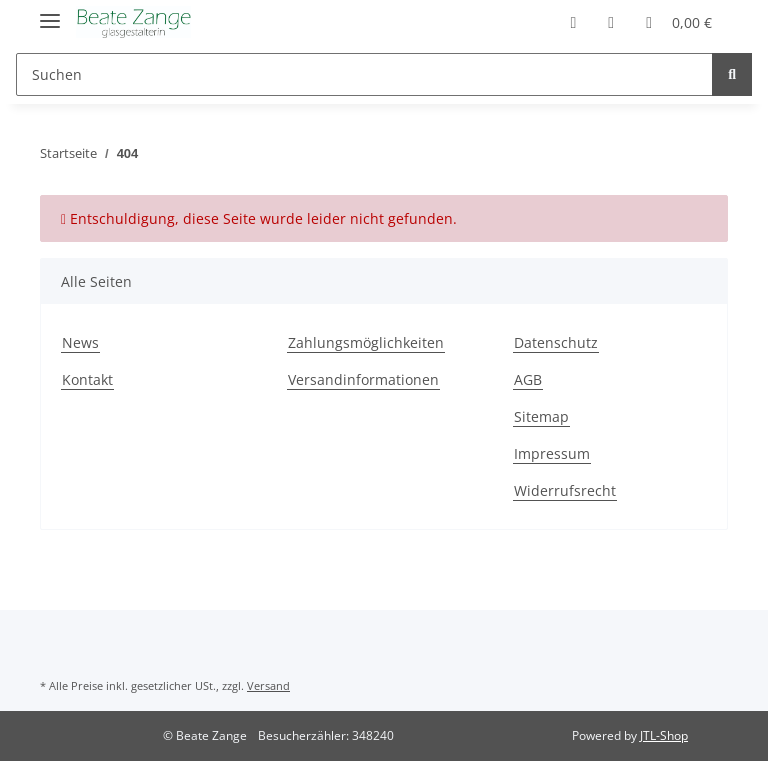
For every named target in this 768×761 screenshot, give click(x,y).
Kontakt (87, 379)
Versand (268, 685)
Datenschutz (556, 342)
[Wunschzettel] (611, 22)
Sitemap (541, 416)
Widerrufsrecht (565, 490)
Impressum (552, 453)
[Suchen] (364, 74)
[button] (573, 22)
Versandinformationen (363, 379)
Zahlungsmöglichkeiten (366, 342)
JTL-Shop (664, 735)
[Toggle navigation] (50, 12)
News (80, 342)
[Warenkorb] (679, 22)
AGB (528, 379)
